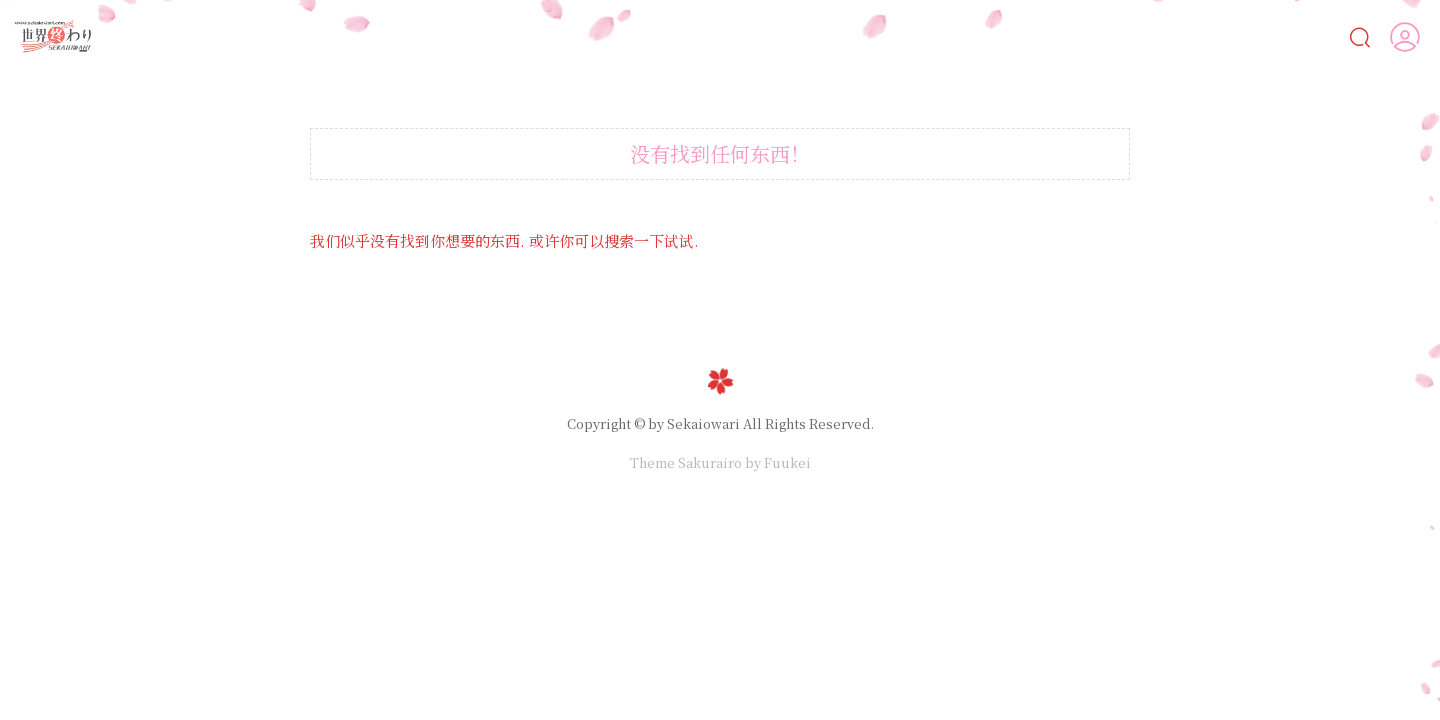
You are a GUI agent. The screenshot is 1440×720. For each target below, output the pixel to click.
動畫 (980, 36)
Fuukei (787, 462)
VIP (1322, 36)
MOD (1143, 36)
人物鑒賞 (1243, 36)
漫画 (837, 36)
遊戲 (1060, 37)
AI (765, 36)
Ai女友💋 (697, 36)
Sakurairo (710, 462)
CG (907, 36)
